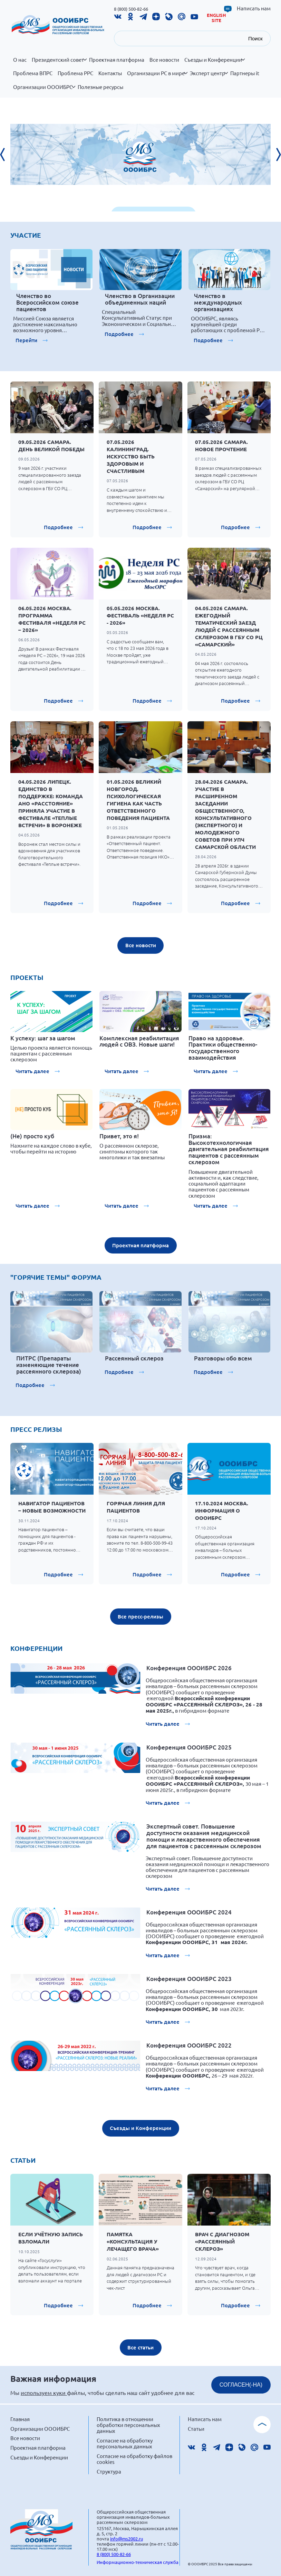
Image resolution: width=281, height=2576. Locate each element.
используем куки (44, 2392)
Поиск (255, 38)
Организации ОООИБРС (44, 91)
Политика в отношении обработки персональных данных (128, 2425)
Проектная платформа (116, 60)
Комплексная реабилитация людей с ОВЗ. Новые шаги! (139, 1041)
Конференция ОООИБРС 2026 (189, 1668)
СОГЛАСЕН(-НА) (241, 2385)
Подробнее (119, 333)
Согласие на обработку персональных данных (125, 2443)
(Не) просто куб (32, 1136)
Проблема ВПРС (32, 73)
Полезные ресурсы (100, 87)
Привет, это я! (119, 1136)
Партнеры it (244, 73)
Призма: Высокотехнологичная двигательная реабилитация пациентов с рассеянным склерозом (228, 1149)
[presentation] (7, 154)
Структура (109, 2471)
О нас (20, 60)
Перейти (26, 340)
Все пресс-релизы (140, 1616)
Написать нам (254, 8)
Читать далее (32, 1071)
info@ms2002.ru (126, 2539)
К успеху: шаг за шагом (42, 1038)
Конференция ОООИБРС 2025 (189, 1747)
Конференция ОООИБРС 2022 (189, 2045)
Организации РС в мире (157, 77)
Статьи (196, 2428)
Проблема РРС (75, 73)
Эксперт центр (209, 77)
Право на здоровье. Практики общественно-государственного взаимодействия (222, 1048)
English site (216, 18)
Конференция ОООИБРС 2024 (189, 1912)
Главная (20, 2419)
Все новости (164, 60)
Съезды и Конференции (214, 63)
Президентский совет (59, 63)
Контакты (110, 73)
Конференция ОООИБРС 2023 (189, 1979)
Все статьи (140, 2347)
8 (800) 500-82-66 (131, 9)
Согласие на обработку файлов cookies (134, 2459)
